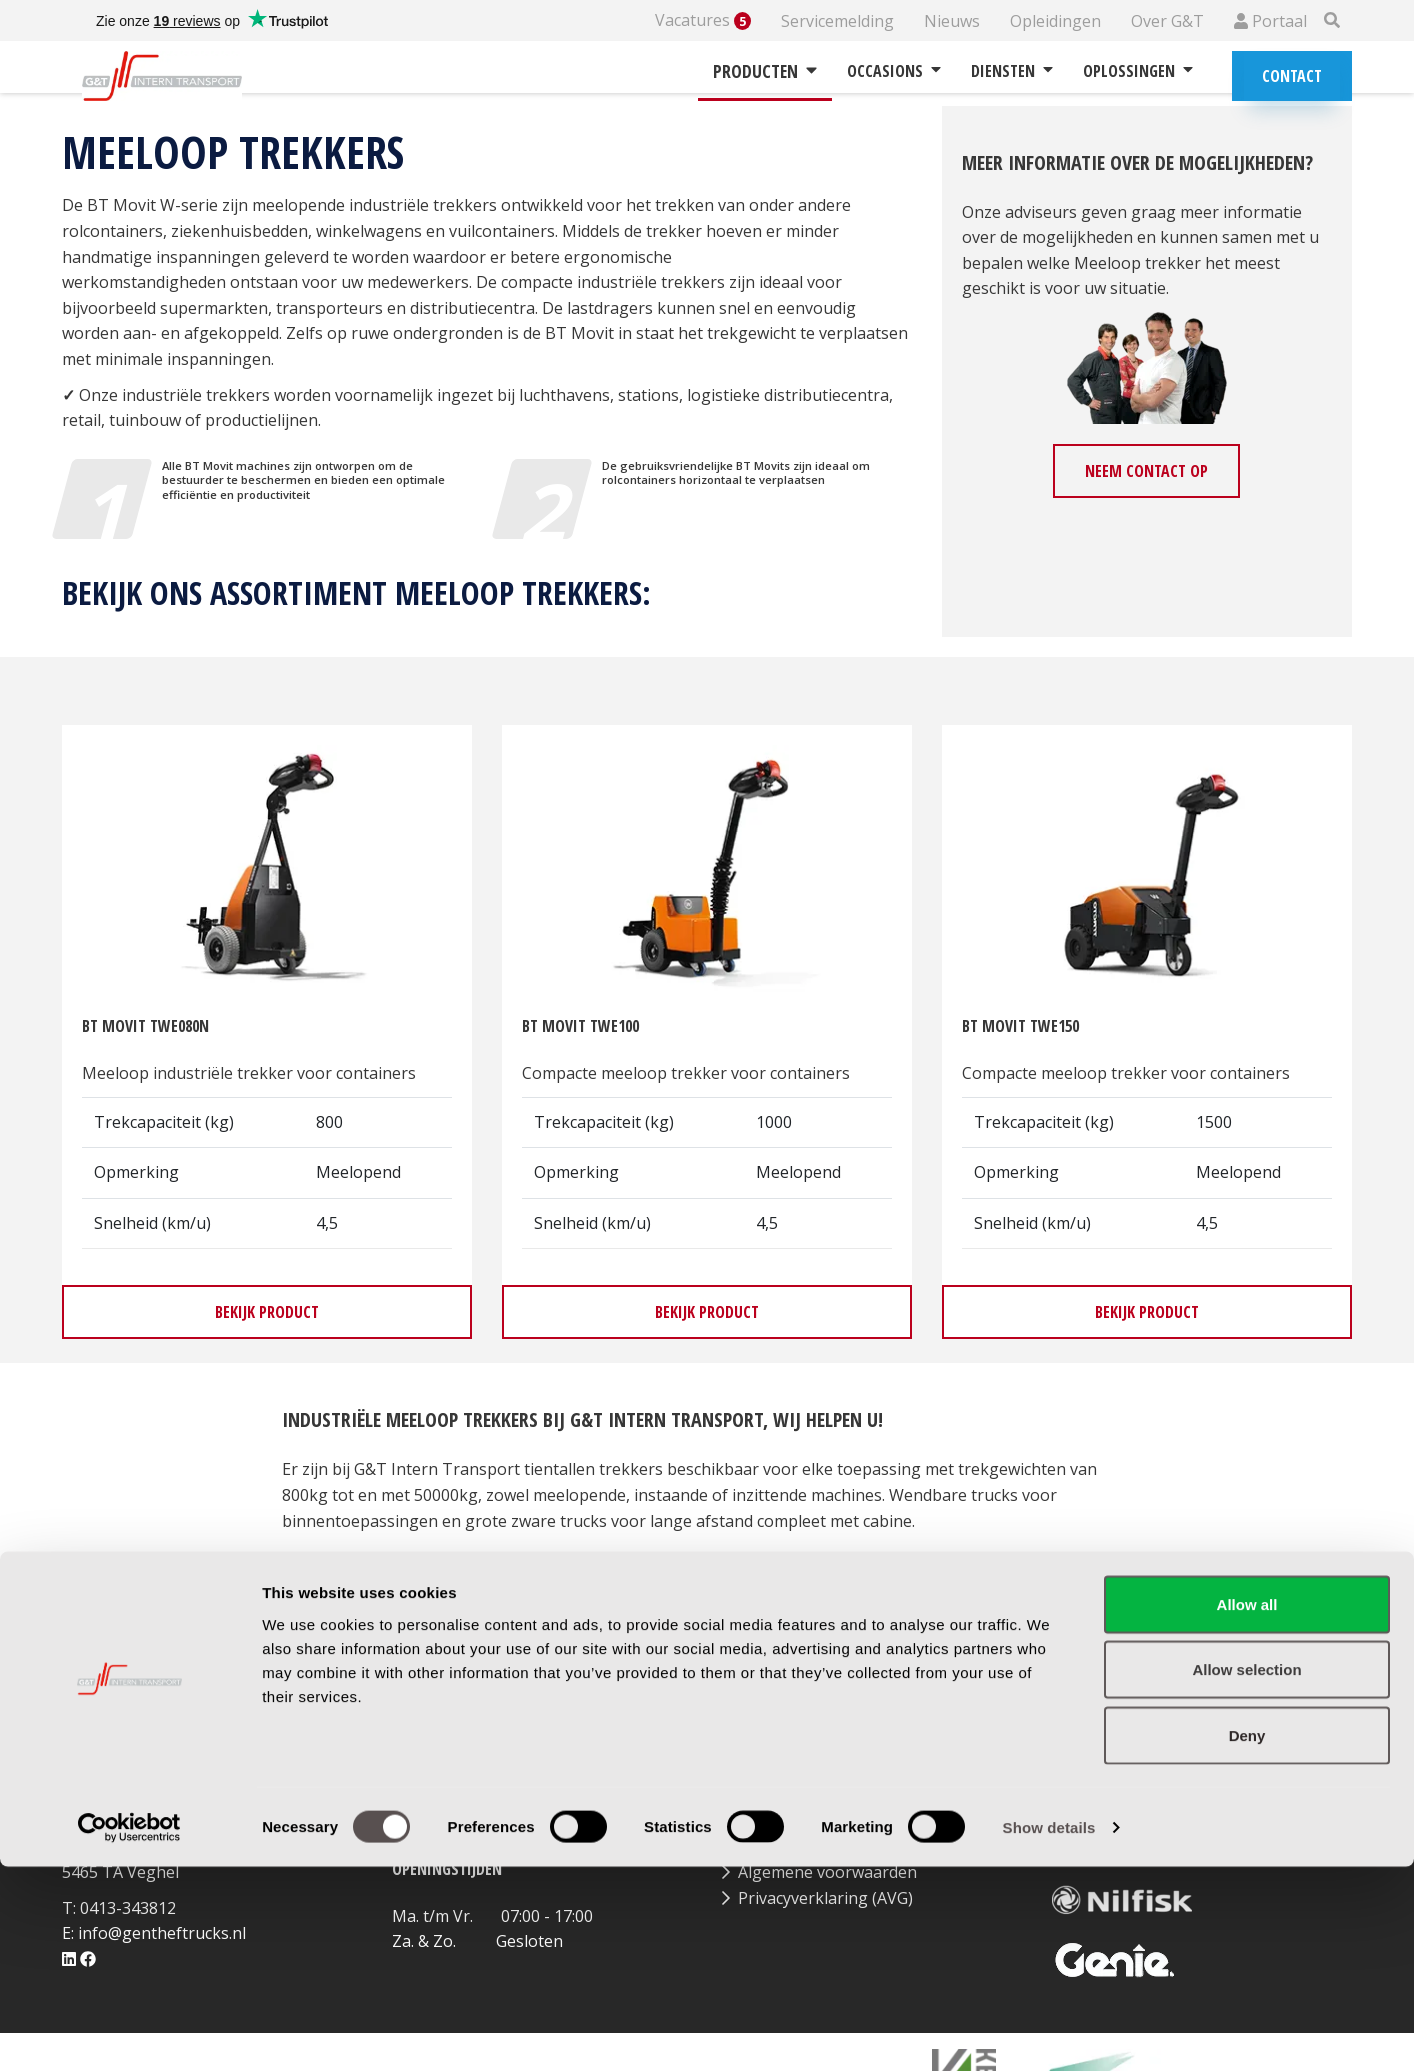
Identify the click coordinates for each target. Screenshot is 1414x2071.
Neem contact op (1146, 471)
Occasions (894, 71)
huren (812, 1572)
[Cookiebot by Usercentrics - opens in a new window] (129, 2032)
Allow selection (1246, 1874)
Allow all (1247, 1808)
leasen (884, 1572)
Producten (765, 71)
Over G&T (1167, 21)
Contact (1292, 76)
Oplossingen (1138, 71)
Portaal (1270, 21)
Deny (1247, 1939)
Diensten (1012, 71)
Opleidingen (1055, 21)
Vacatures (703, 20)
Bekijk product (267, 1312)
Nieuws (952, 21)
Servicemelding (837, 21)
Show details (1049, 2031)
